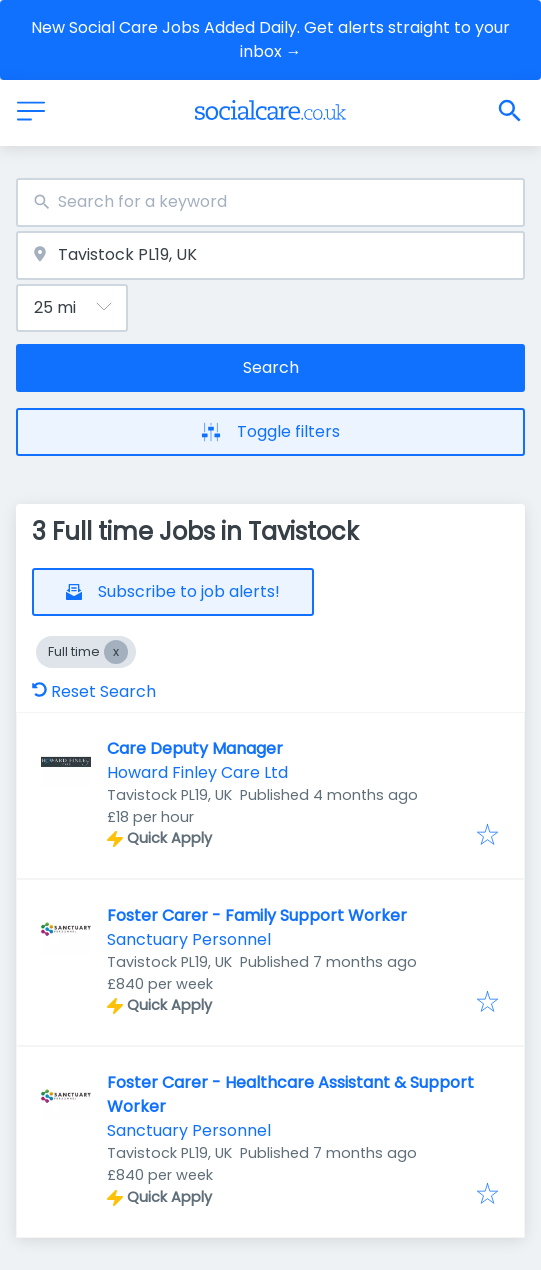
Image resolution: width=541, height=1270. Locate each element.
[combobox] (270, 202)
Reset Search (94, 691)
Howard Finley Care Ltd (197, 772)
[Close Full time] (116, 652)
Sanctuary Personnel (189, 939)
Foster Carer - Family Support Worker (257, 915)
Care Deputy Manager (195, 748)
